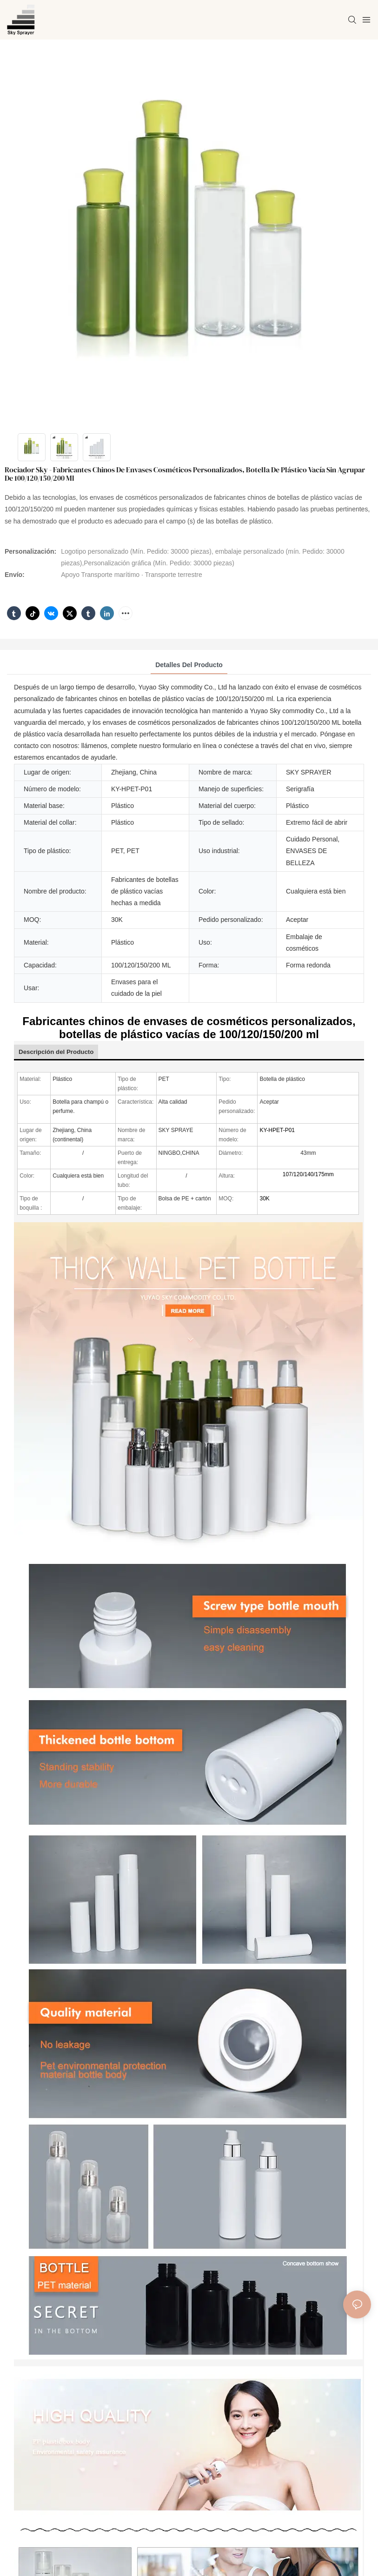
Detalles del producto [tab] (189, 665)
